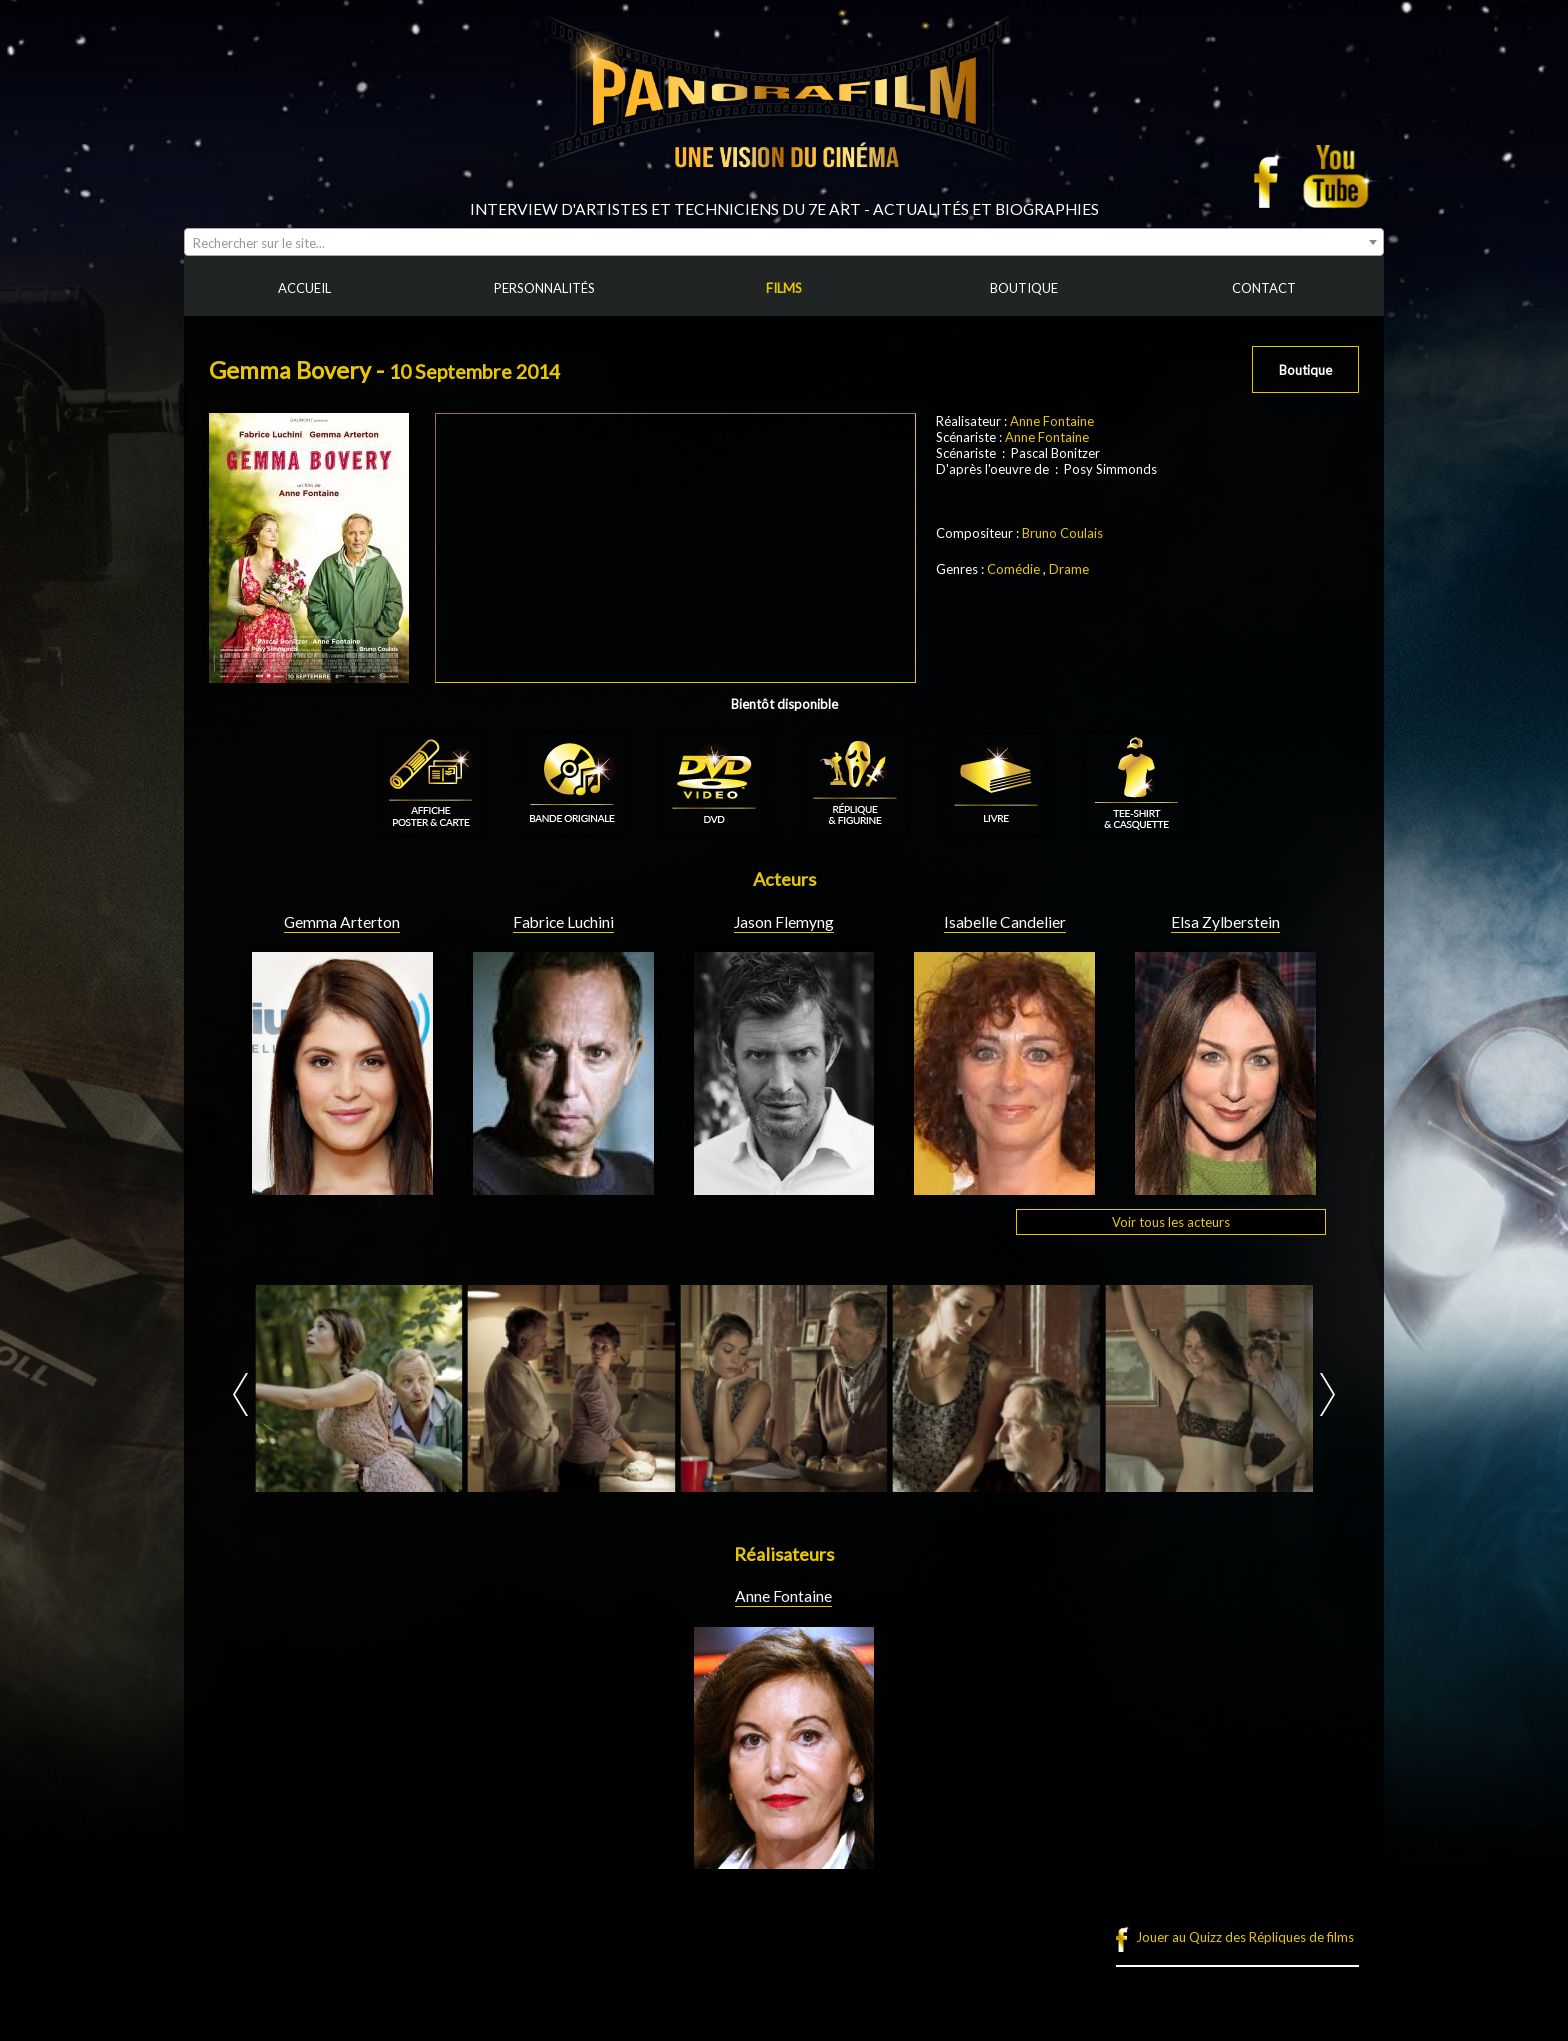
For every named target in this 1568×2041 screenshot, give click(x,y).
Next (1327, 1394)
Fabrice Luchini (563, 922)
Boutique (1305, 370)
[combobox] (784, 242)
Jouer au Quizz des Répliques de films (1245, 1937)
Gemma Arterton (342, 922)
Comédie (1013, 569)
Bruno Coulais (1062, 533)
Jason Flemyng (784, 922)
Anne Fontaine (1052, 421)
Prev (240, 1394)
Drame (1069, 569)
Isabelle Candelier (1005, 922)
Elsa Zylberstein (1225, 922)
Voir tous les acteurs (1171, 1222)
